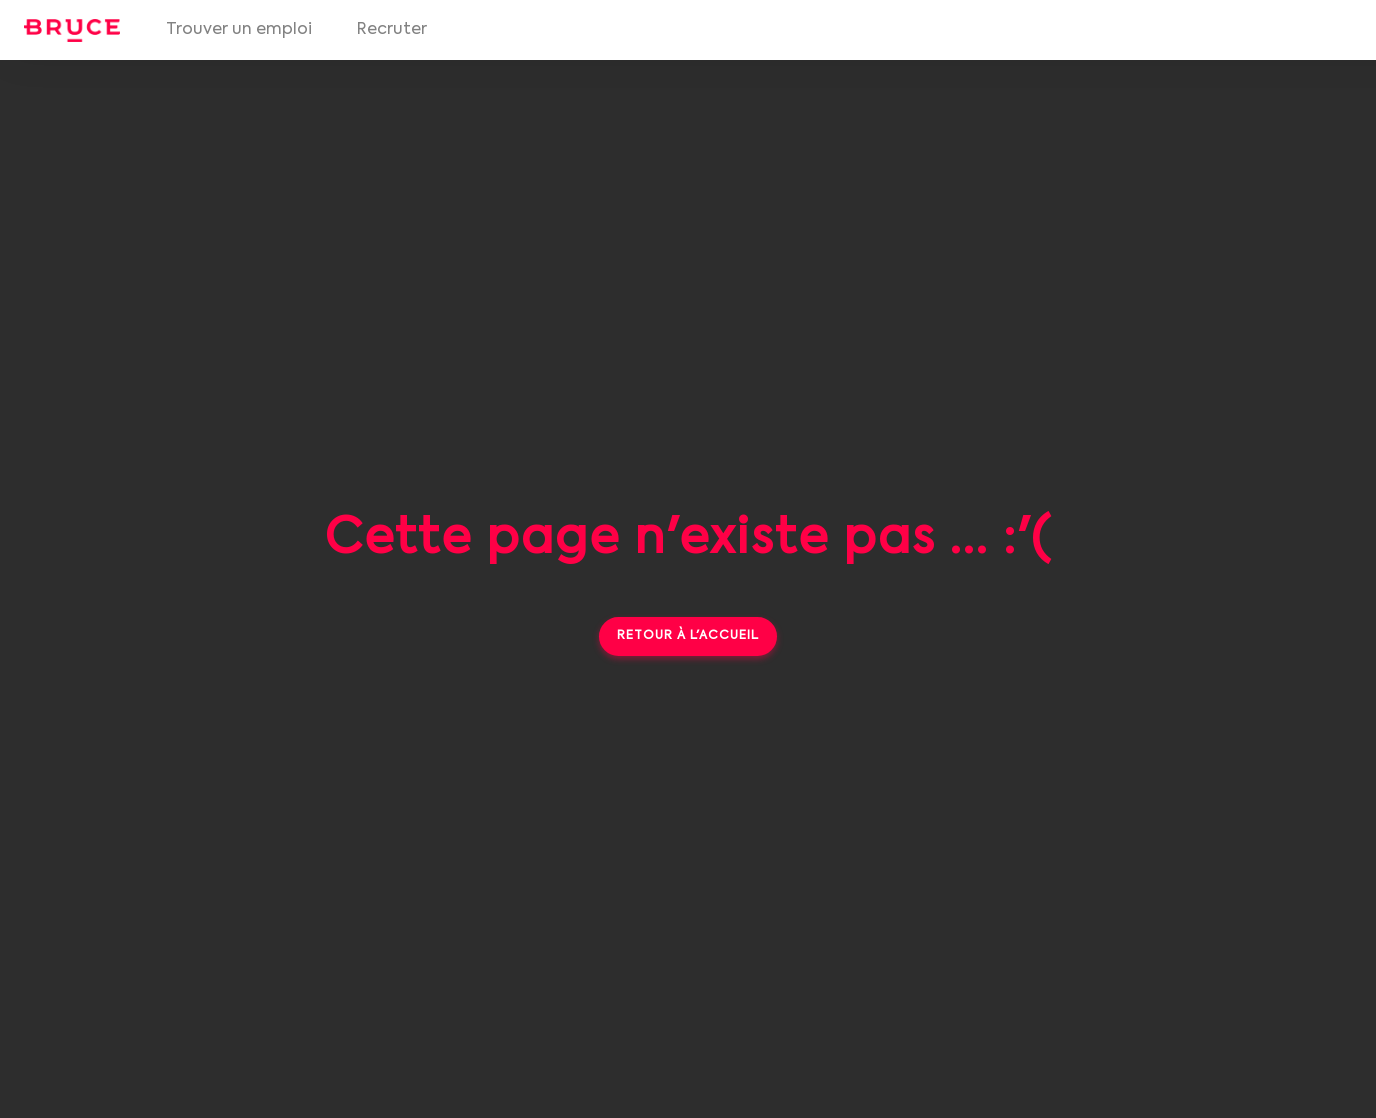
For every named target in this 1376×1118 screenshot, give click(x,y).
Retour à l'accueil (688, 636)
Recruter (392, 30)
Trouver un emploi (239, 30)
